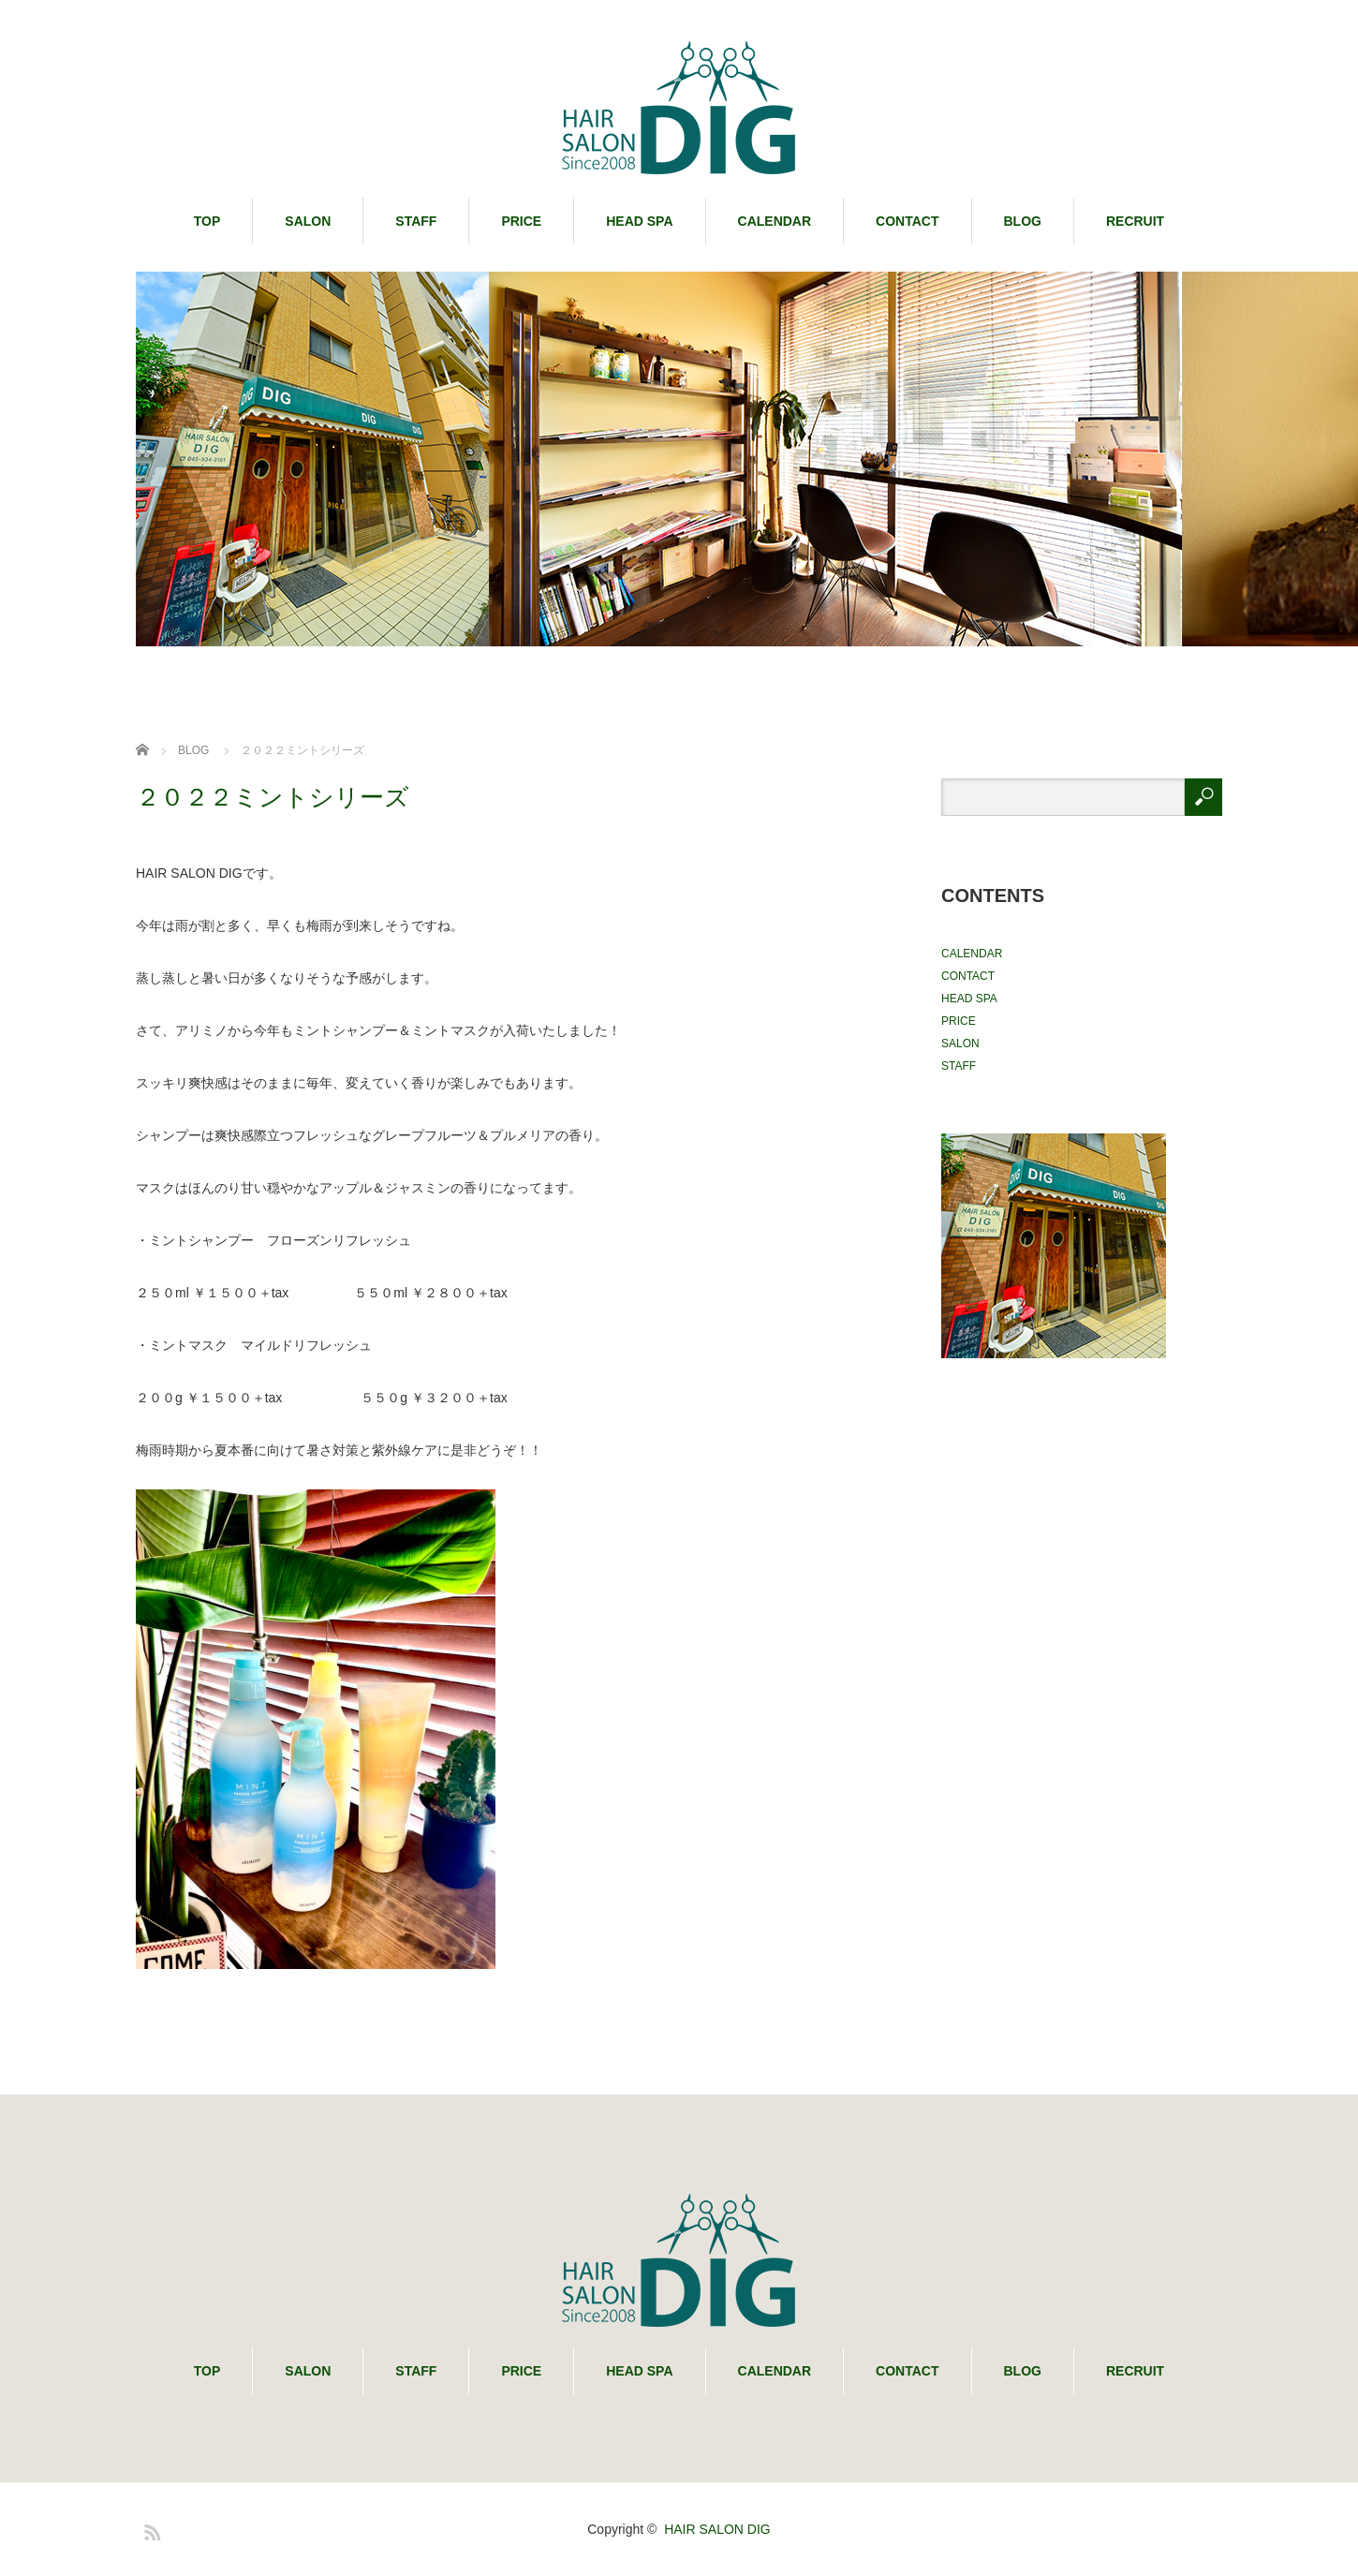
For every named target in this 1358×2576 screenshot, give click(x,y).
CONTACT (907, 221)
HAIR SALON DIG (717, 2529)
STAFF (415, 221)
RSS (150, 2529)
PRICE (521, 221)
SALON (308, 221)
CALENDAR (775, 221)
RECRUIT (1135, 221)
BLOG (1022, 221)
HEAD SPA (639, 221)
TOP (207, 221)
